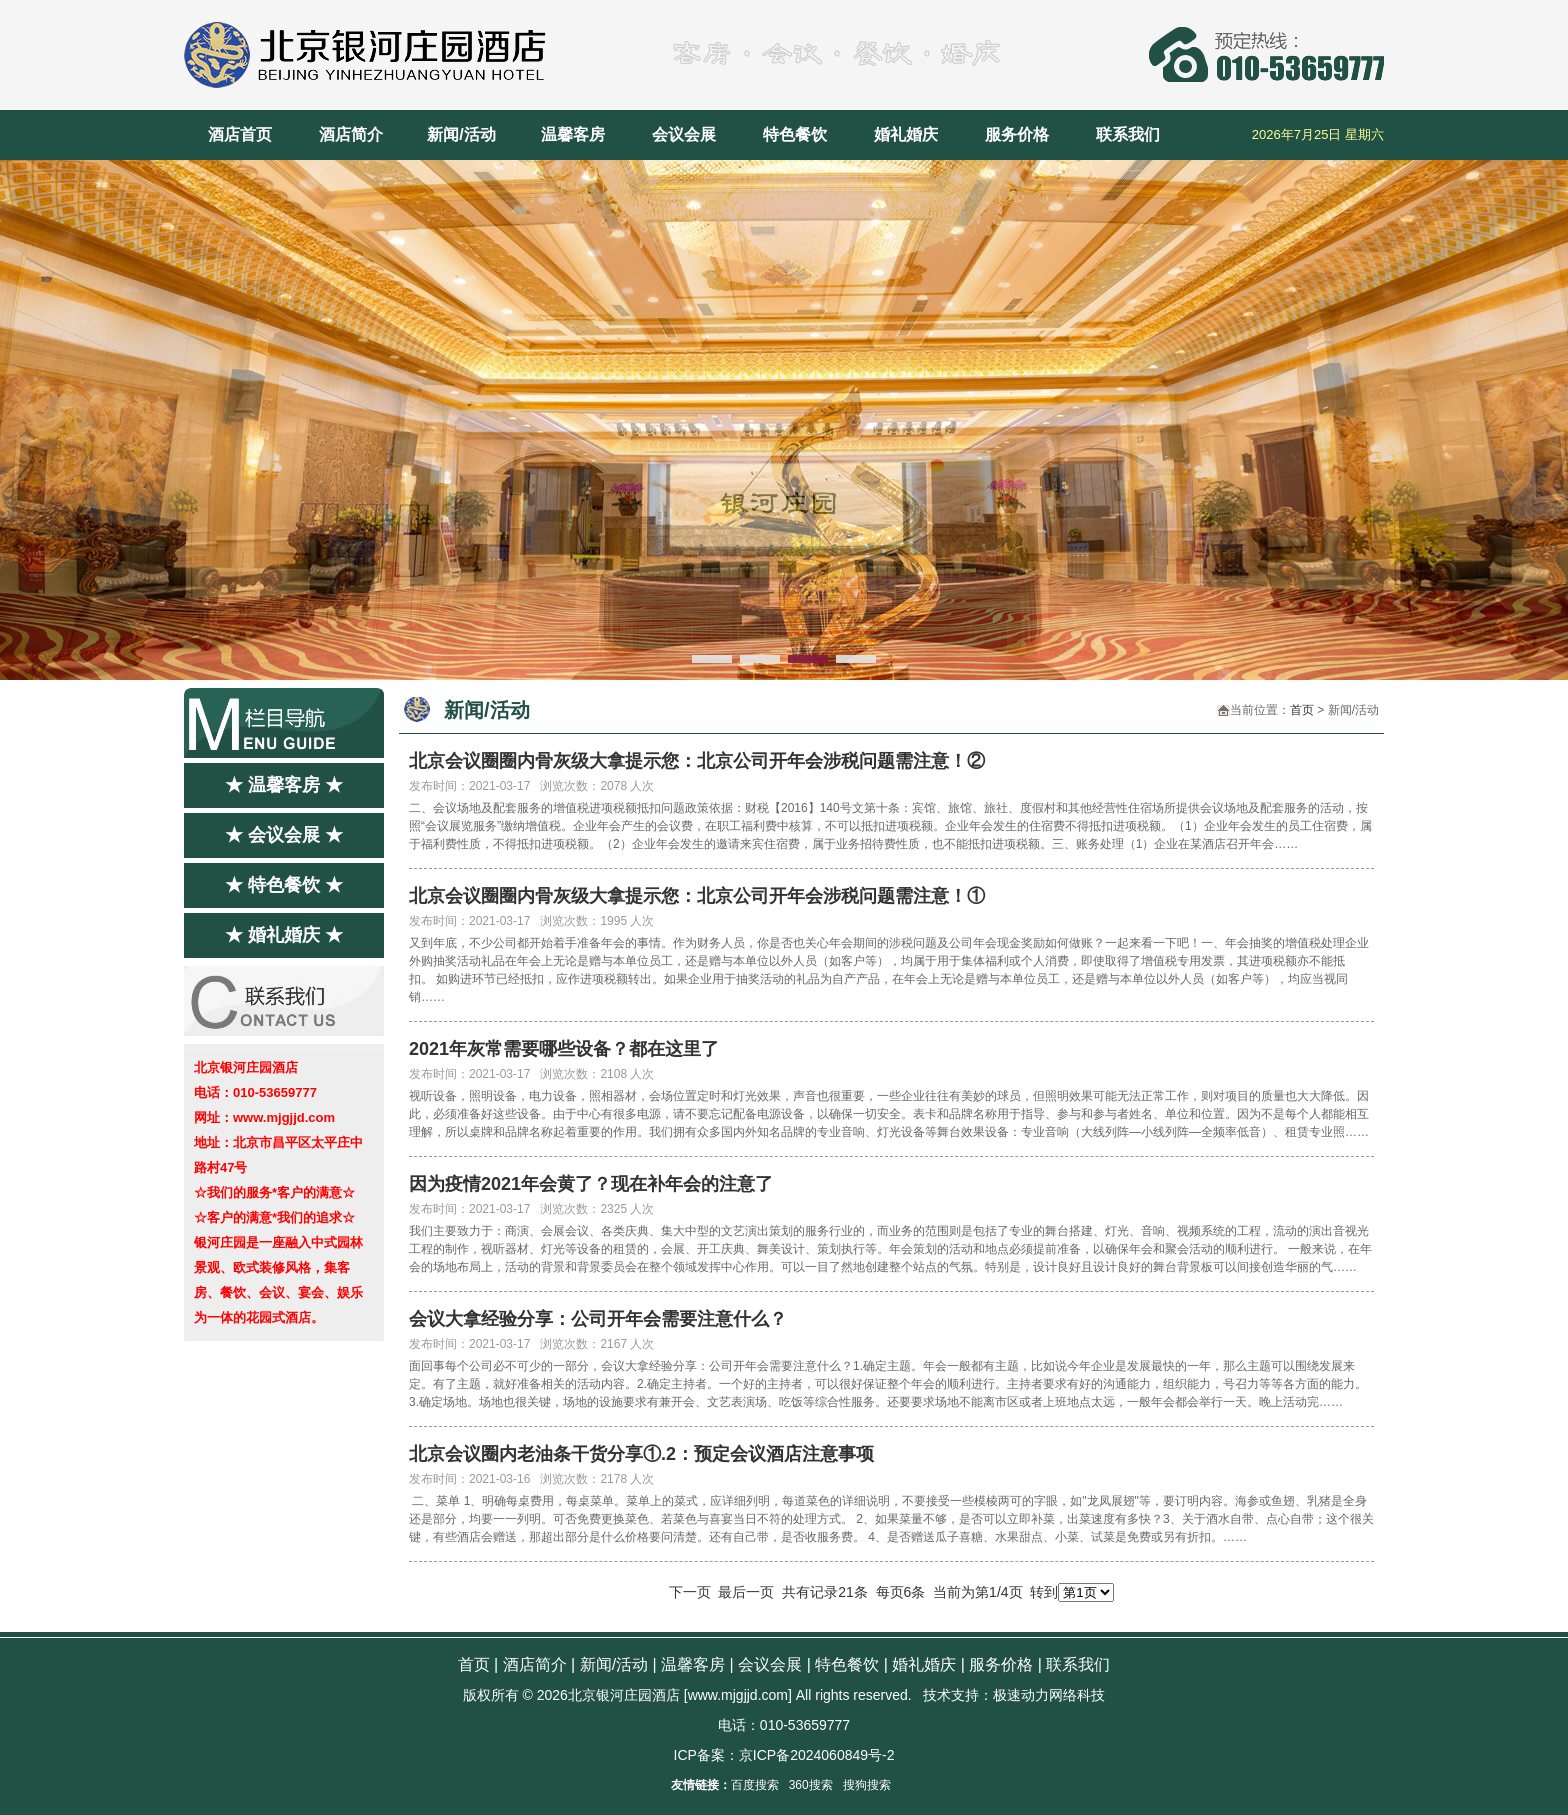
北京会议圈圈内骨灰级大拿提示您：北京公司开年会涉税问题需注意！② (697, 761)
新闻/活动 (461, 134)
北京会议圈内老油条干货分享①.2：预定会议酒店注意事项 (641, 1454)
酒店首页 (240, 134)
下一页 (690, 1592)
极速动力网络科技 (1049, 1695)
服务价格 (1017, 134)
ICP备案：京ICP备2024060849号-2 (784, 1755)
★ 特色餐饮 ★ (284, 885)
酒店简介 (351, 134)
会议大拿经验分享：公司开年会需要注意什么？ (598, 1319)
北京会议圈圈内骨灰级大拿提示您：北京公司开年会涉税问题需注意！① (697, 896)
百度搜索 (755, 1785)
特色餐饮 (795, 134)
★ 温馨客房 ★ (284, 785)
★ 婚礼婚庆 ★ (284, 935)
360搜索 (811, 1785)
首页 (1302, 710)
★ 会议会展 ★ (284, 835)
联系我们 (1128, 134)
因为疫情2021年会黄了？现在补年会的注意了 (591, 1184)
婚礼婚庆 (906, 134)
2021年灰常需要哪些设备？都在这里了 (564, 1049)
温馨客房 (573, 134)
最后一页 (746, 1592)
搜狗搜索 (867, 1785)
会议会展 (684, 134)
